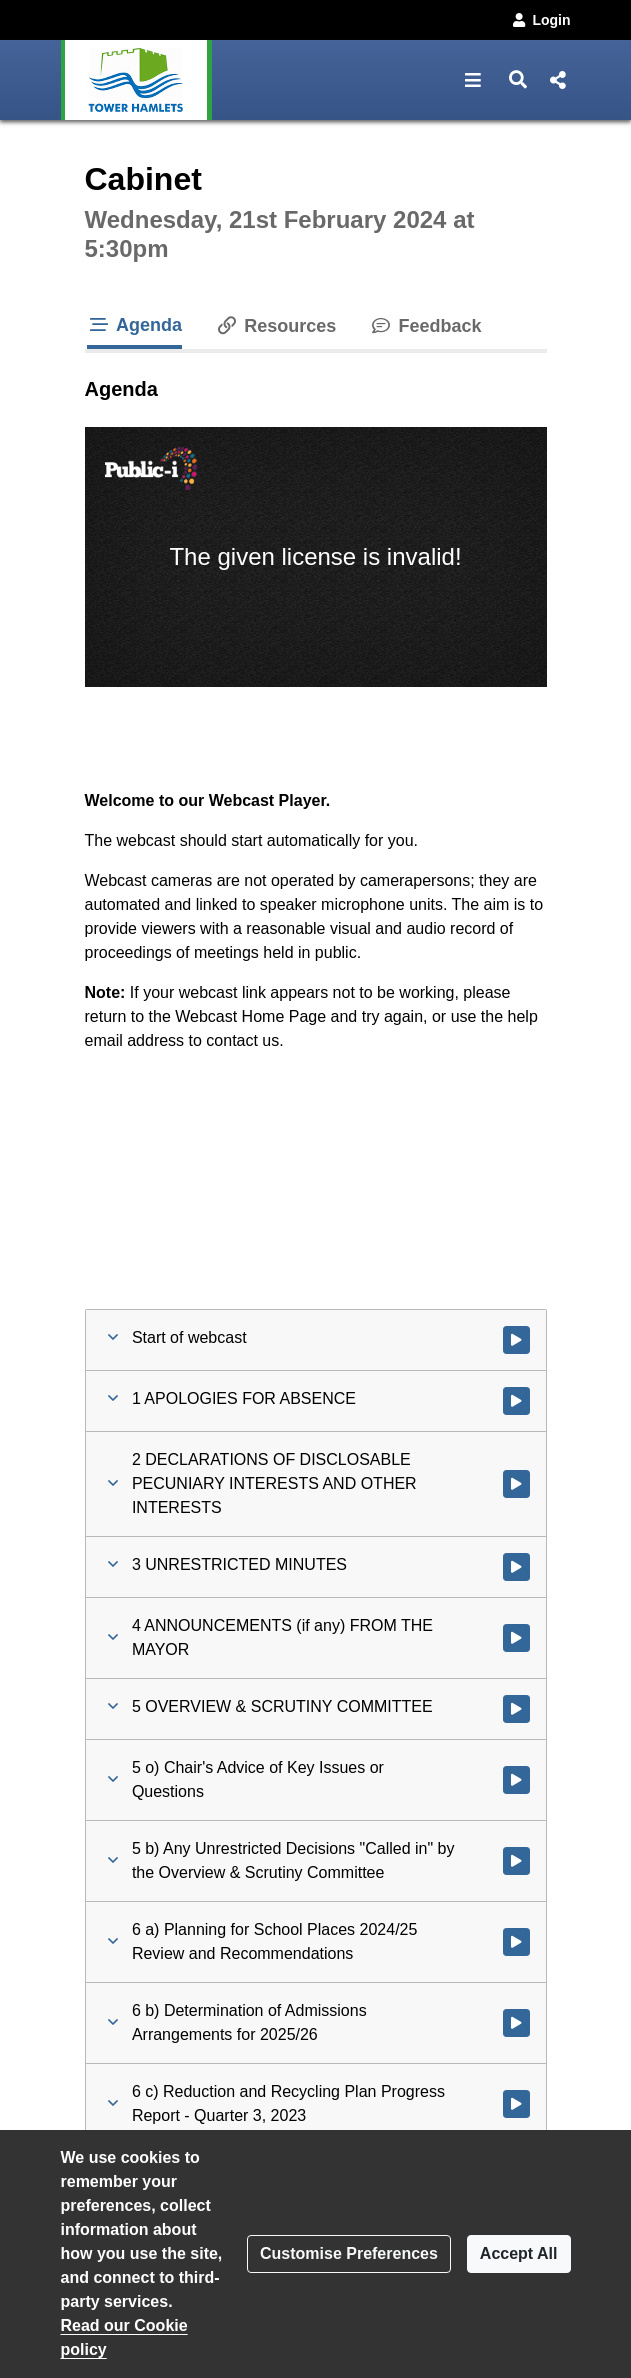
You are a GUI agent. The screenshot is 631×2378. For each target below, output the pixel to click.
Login (540, 20)
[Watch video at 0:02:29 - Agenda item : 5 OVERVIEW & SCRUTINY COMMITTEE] (516, 1709)
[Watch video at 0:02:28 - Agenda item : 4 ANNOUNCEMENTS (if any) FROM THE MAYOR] (516, 1638)
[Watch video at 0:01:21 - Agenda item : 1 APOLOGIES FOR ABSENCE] (516, 1401)
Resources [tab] (275, 326)
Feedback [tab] (424, 326)
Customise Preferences (349, 2253)
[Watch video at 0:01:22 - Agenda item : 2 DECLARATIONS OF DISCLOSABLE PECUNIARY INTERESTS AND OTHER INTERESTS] (516, 1484)
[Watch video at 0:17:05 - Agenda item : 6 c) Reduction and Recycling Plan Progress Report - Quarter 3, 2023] (516, 2104)
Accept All (519, 2253)
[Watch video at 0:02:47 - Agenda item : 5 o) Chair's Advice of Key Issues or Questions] (516, 1780)
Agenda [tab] (135, 325)
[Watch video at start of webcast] (516, 1340)
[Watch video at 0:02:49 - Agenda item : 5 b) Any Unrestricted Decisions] (516, 1861)
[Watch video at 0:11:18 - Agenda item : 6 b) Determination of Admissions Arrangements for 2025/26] (516, 2023)
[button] (473, 80)
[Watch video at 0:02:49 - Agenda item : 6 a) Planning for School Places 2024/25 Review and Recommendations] (516, 1942)
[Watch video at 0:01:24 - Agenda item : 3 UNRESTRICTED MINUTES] (516, 1567)
